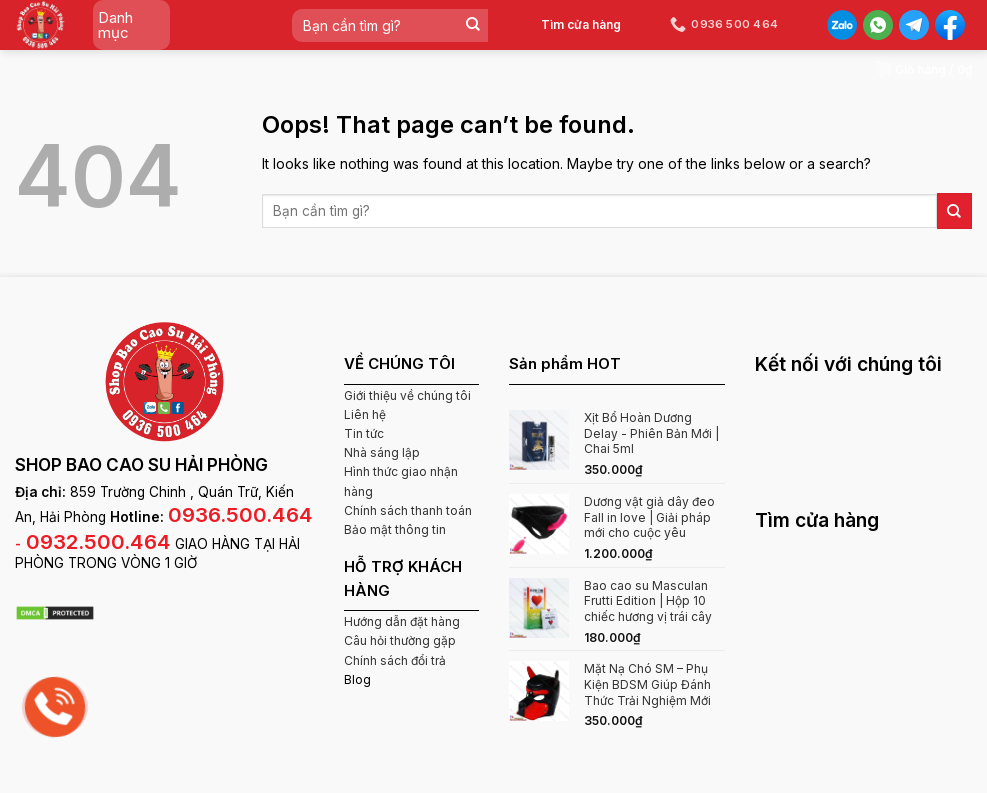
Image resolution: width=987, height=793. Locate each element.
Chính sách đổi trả (395, 660)
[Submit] (472, 25)
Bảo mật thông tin (395, 529)
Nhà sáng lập (382, 452)
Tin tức (364, 433)
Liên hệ (365, 414)
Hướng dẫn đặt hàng (402, 621)
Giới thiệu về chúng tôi (407, 395)
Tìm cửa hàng (581, 24)
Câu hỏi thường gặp (400, 640)
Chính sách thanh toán (408, 510)
